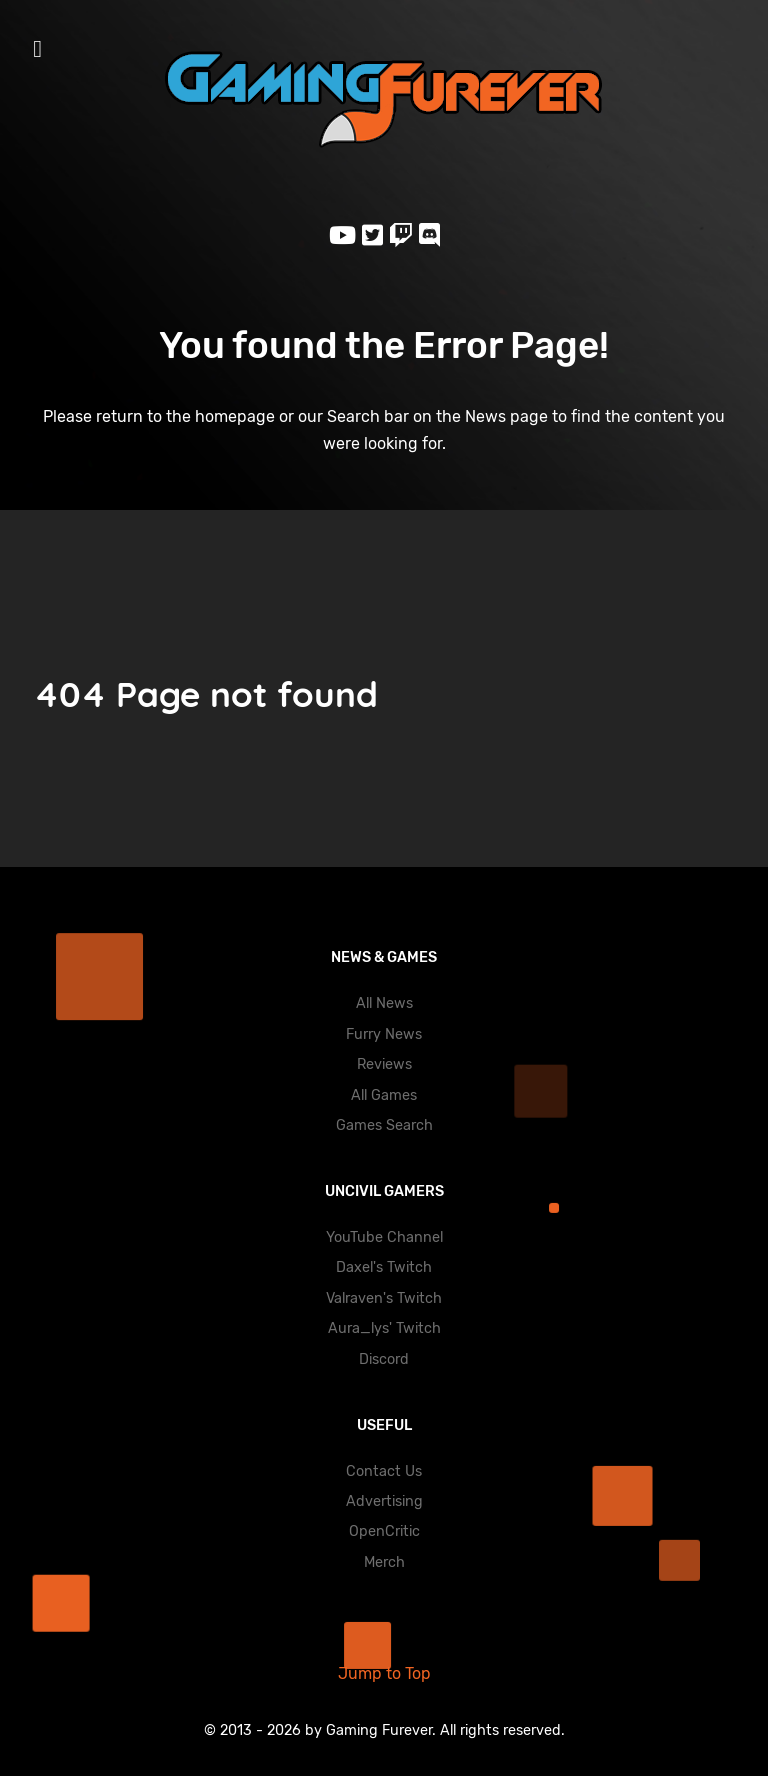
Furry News (384, 1034)
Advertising (384, 1501)
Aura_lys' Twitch (384, 1328)
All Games (384, 1095)
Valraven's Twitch (384, 1298)
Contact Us (384, 1471)
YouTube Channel (384, 1237)
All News (384, 1003)
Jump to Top (384, 1673)
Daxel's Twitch (384, 1267)
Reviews (384, 1064)
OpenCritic (384, 1531)
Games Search (384, 1125)
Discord (384, 1359)
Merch (384, 1562)
